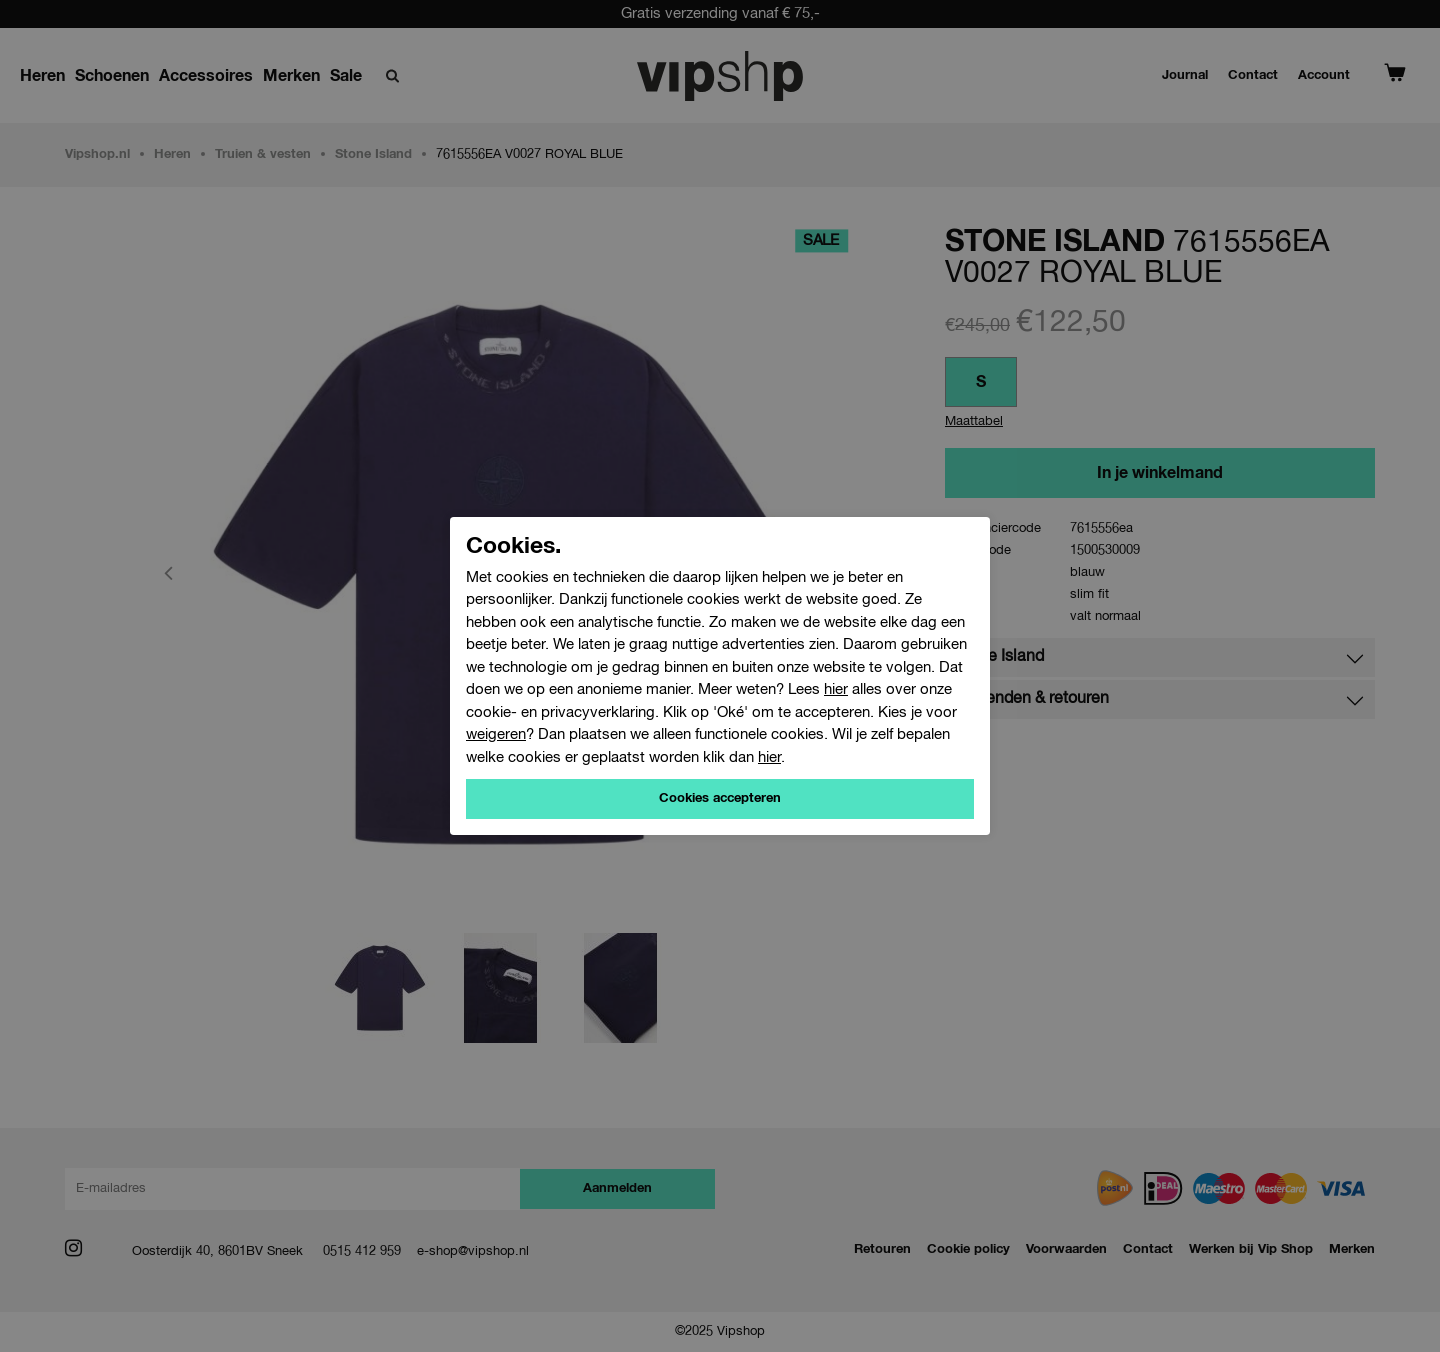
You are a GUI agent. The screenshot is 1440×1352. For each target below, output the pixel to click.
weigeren (496, 734)
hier (836, 689)
